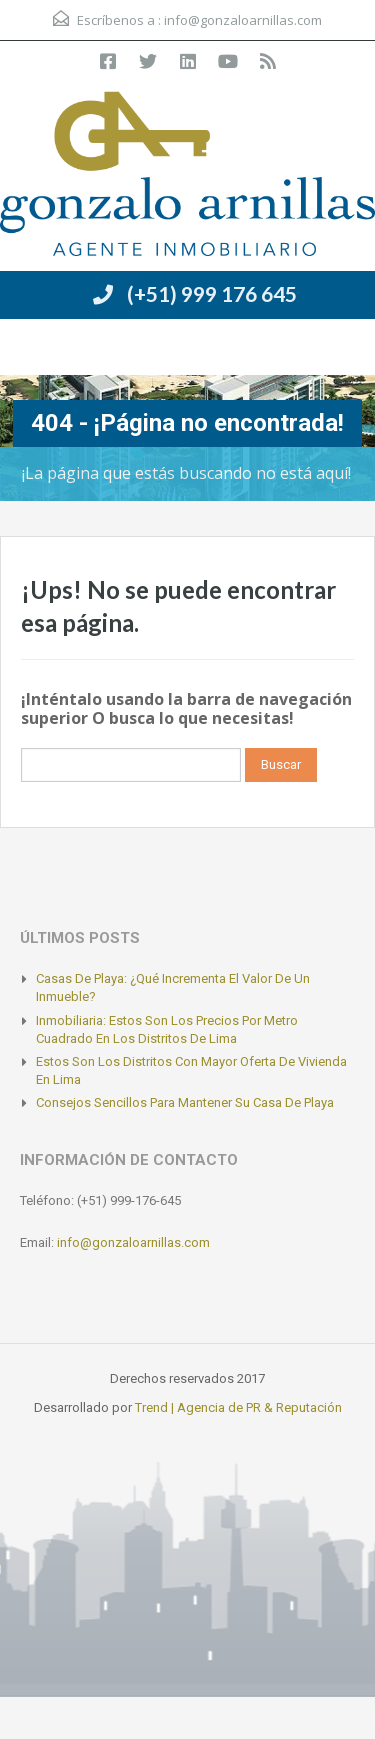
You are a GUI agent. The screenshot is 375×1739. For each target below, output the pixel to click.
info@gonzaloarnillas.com (243, 20)
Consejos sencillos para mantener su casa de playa (185, 1102)
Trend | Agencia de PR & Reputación (238, 1407)
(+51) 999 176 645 (212, 293)
